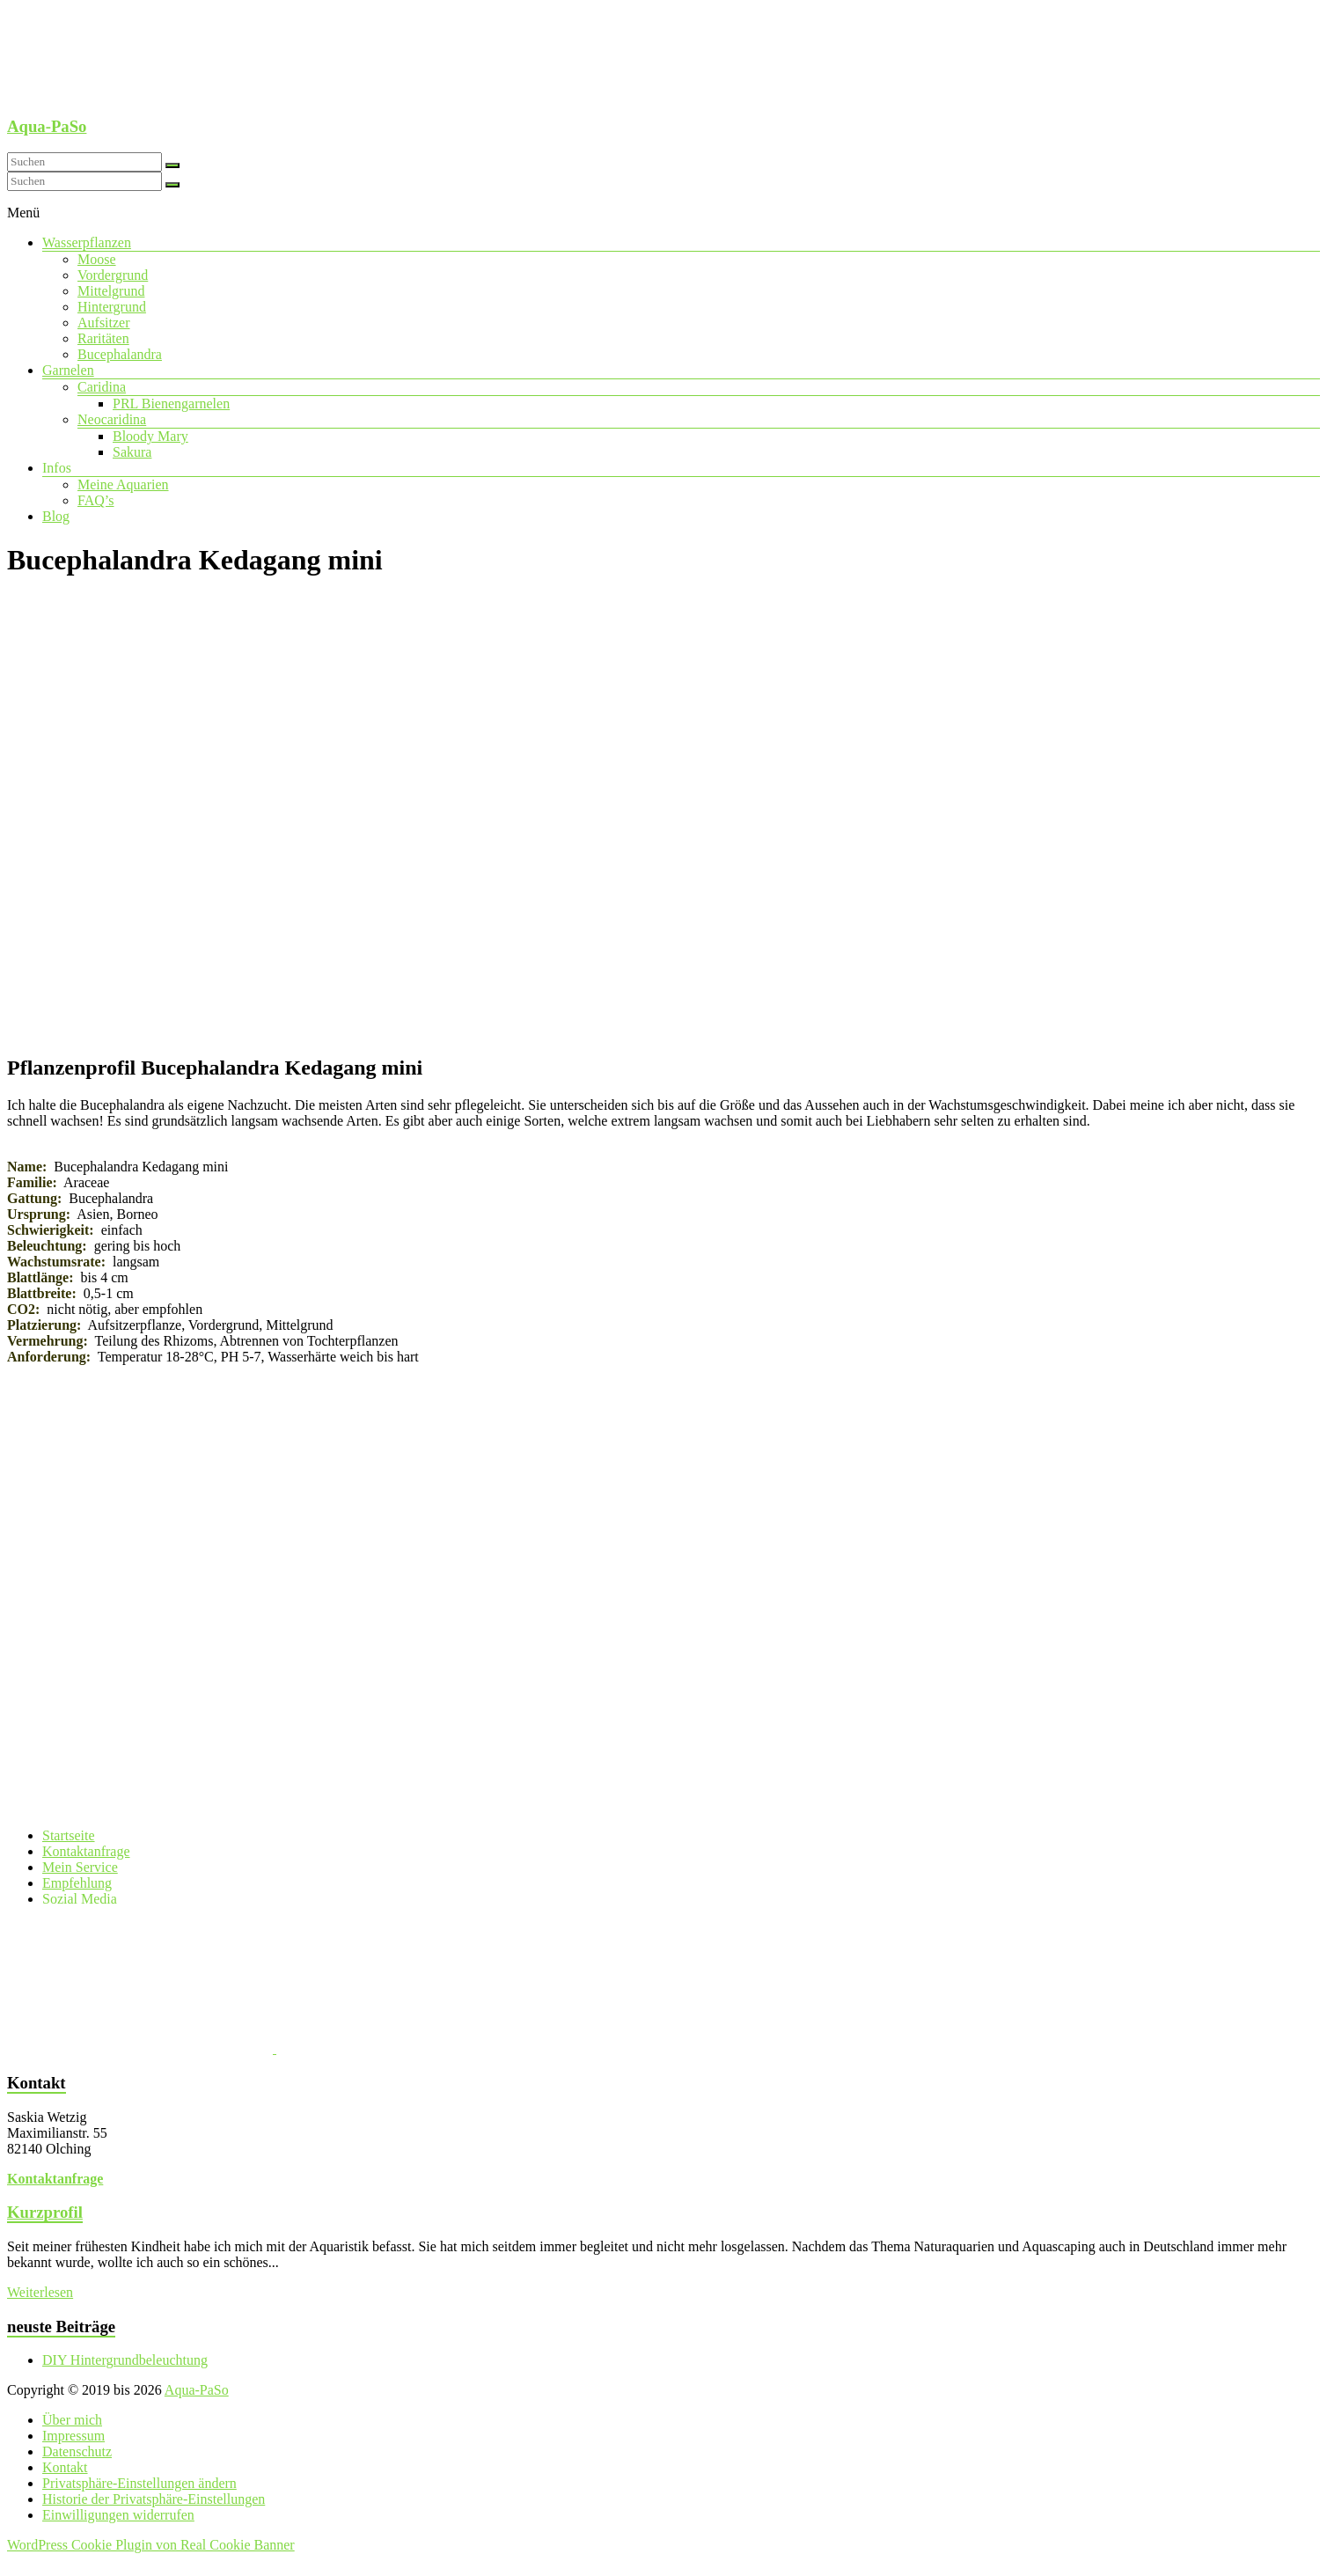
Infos (56, 467)
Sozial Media (79, 1898)
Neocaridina (111, 419)
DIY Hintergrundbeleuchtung (125, 2359)
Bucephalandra (119, 354)
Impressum (73, 2435)
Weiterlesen (40, 2292)
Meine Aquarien (123, 484)
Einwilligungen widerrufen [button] (118, 2514)
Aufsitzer (103, 322)
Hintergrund (111, 306)
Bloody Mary (150, 436)
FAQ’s (95, 500)
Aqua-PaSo (46, 126)
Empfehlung (77, 1882)
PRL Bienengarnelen (171, 403)
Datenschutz (77, 2451)
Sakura (132, 451)
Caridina (101, 386)
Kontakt (65, 2467)
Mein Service (80, 1867)
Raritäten (103, 338)
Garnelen (68, 370)
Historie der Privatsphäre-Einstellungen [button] (153, 2499)
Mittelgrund (110, 290)
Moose (96, 259)
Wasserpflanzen (86, 242)
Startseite (68, 1835)
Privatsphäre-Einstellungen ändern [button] (139, 2483)
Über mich (72, 2419)
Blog (56, 516)
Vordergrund (112, 275)
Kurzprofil (45, 2212)
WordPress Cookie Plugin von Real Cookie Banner (151, 2544)
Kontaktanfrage (86, 1851)
